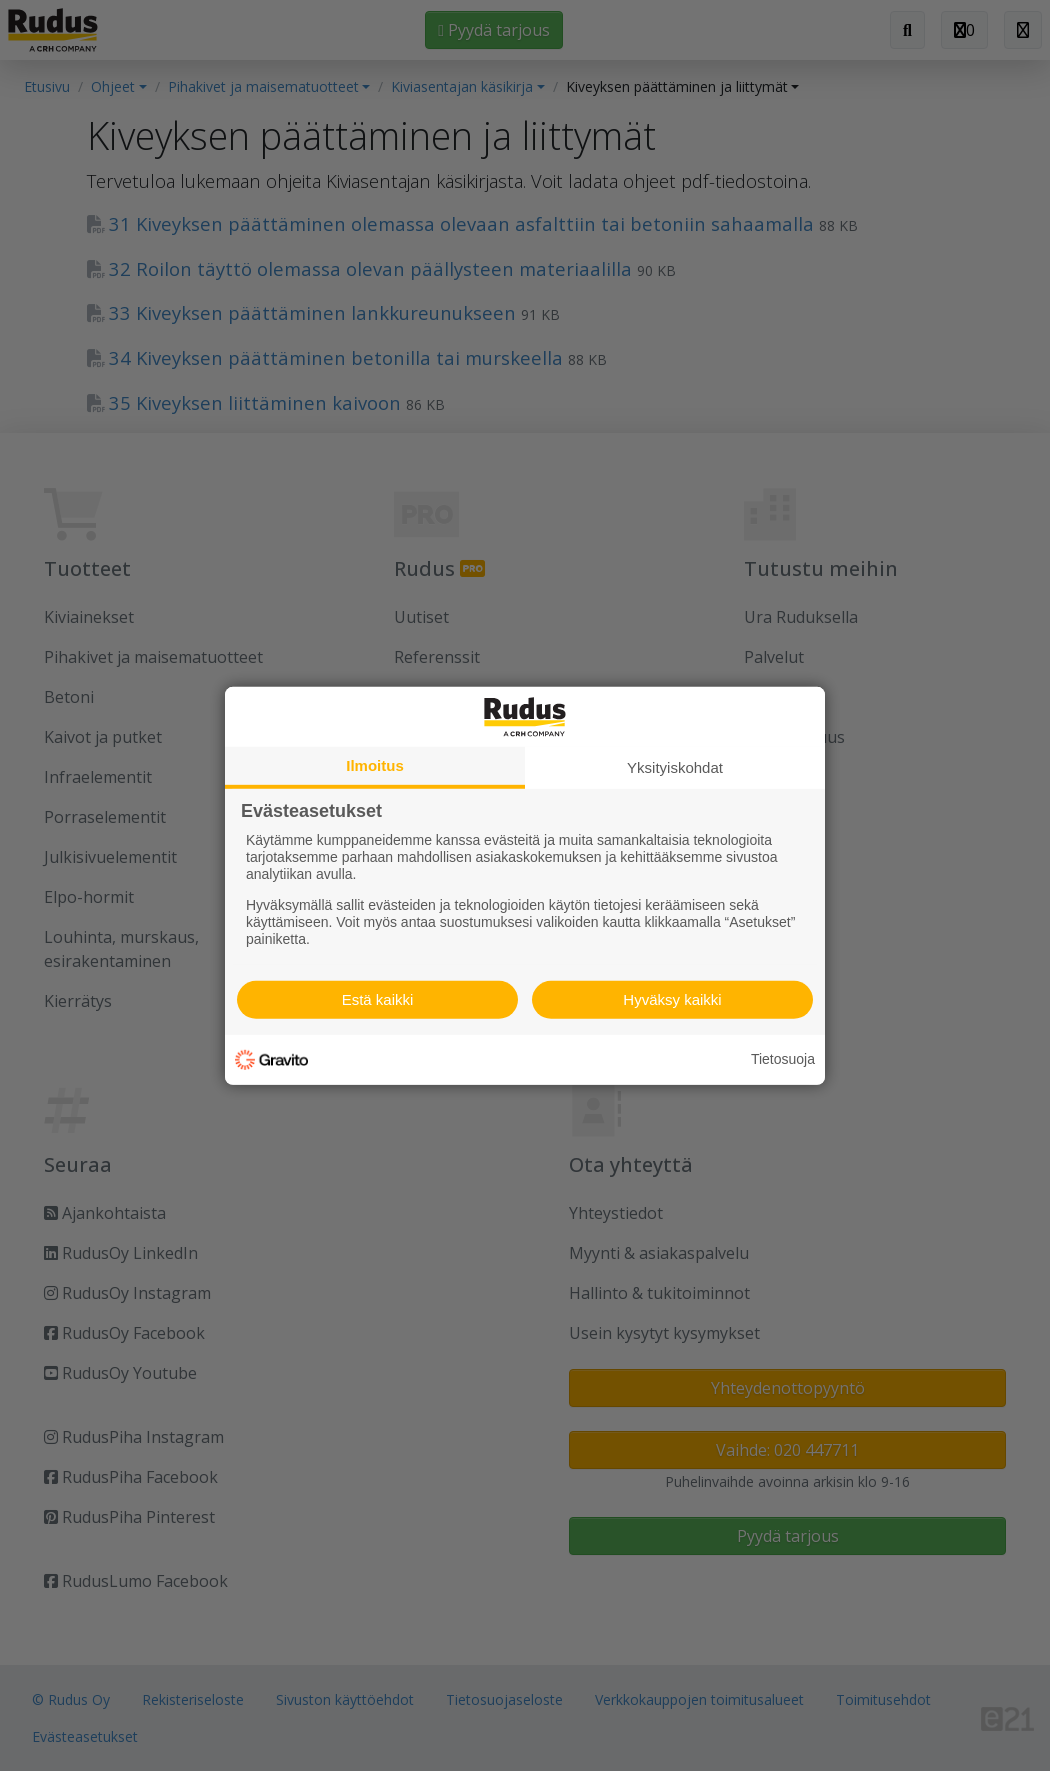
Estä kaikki (378, 999)
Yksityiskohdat (675, 766)
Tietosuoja (783, 1059)
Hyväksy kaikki (672, 999)
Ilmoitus (375, 764)
